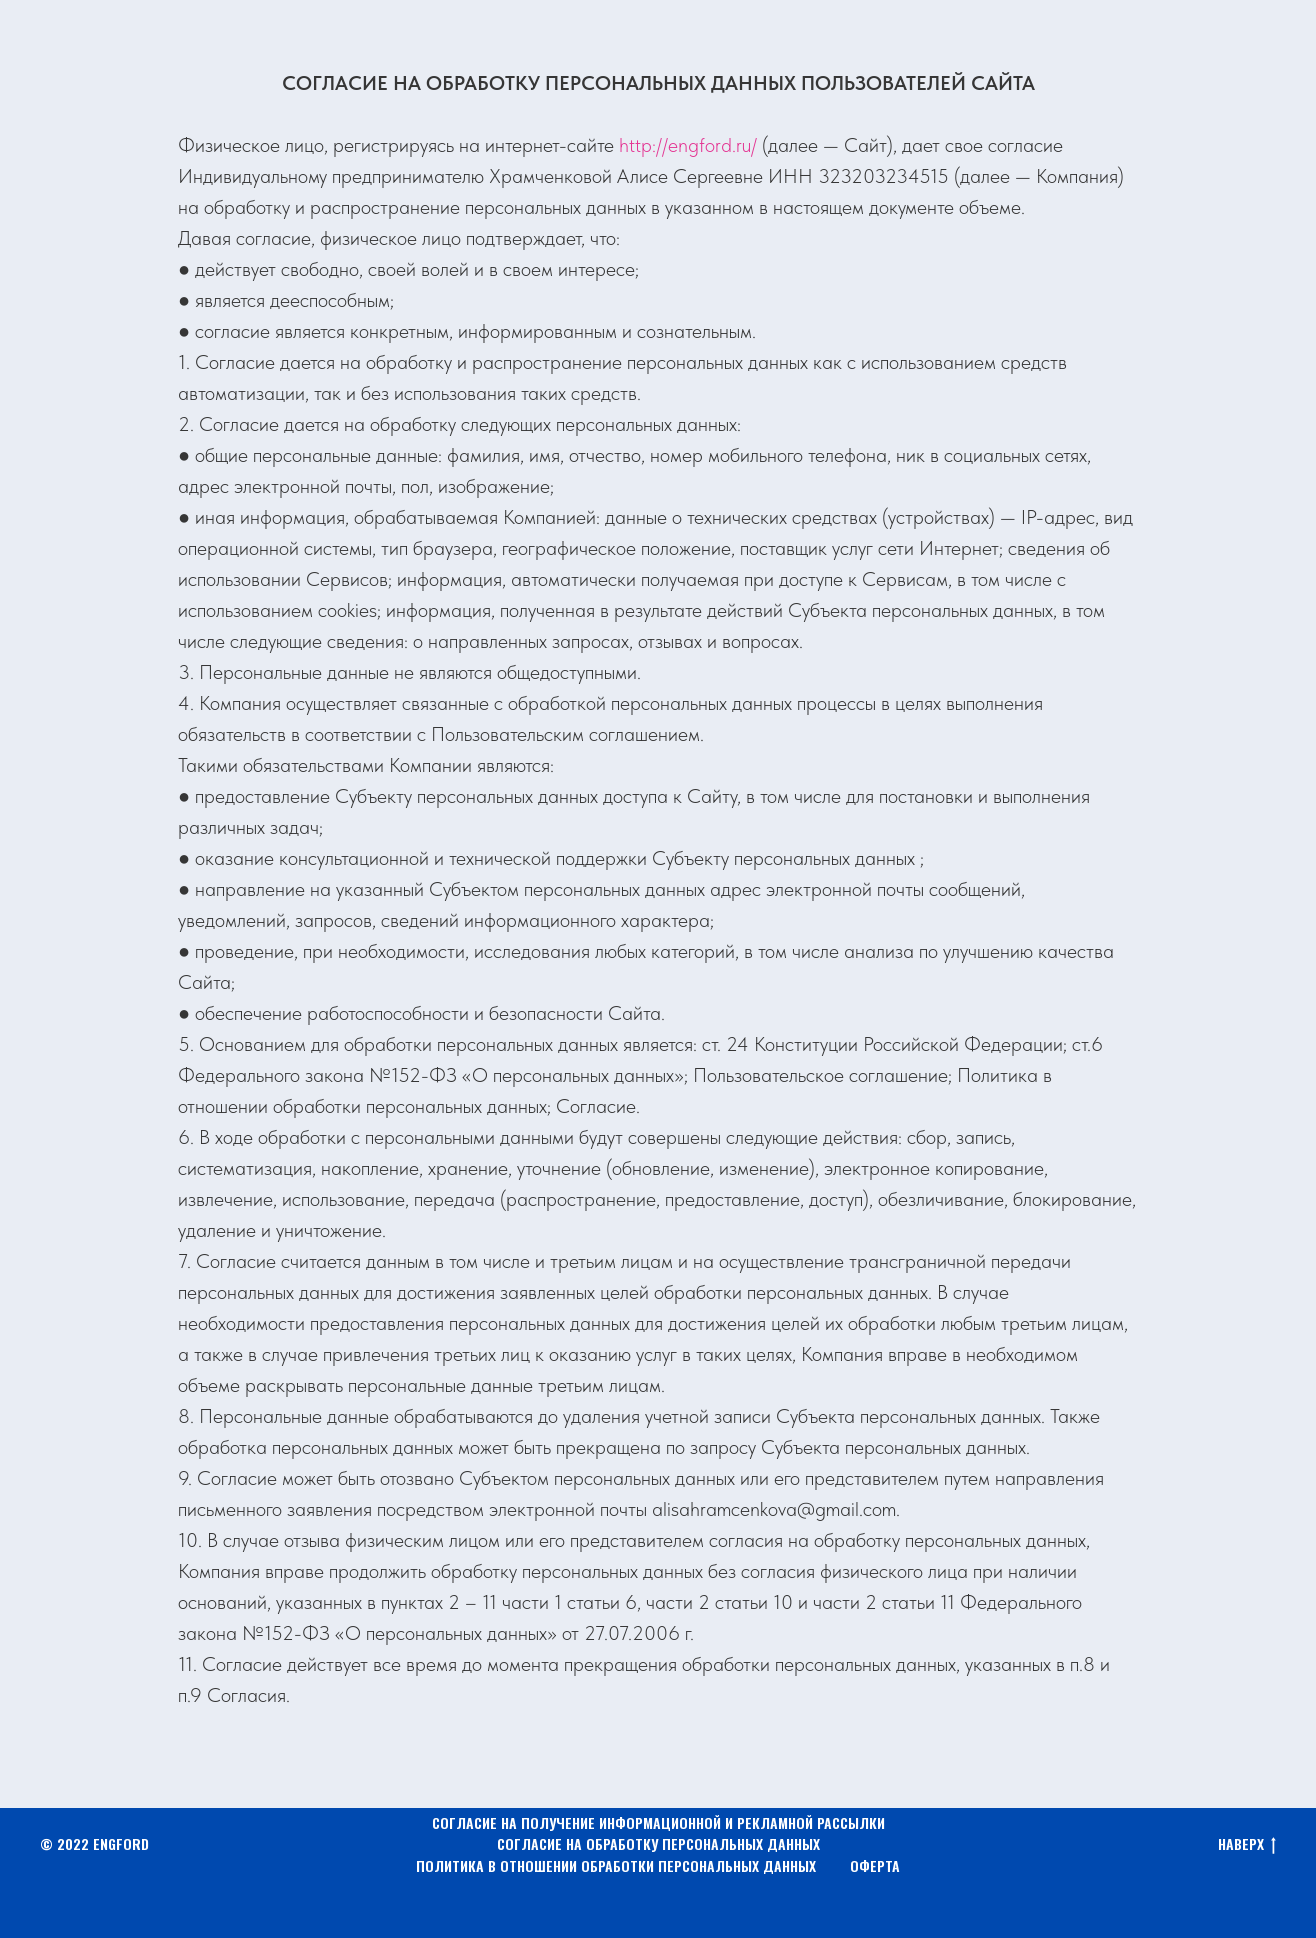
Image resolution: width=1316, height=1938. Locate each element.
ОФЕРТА (875, 1865)
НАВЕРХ (1247, 1844)
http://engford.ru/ (688, 145)
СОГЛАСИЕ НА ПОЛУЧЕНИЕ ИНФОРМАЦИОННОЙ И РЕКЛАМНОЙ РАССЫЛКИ (658, 1822)
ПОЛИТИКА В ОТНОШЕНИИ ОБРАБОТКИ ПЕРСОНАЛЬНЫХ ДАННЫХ (616, 1865)
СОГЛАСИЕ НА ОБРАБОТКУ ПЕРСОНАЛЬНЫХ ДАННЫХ (658, 1843)
